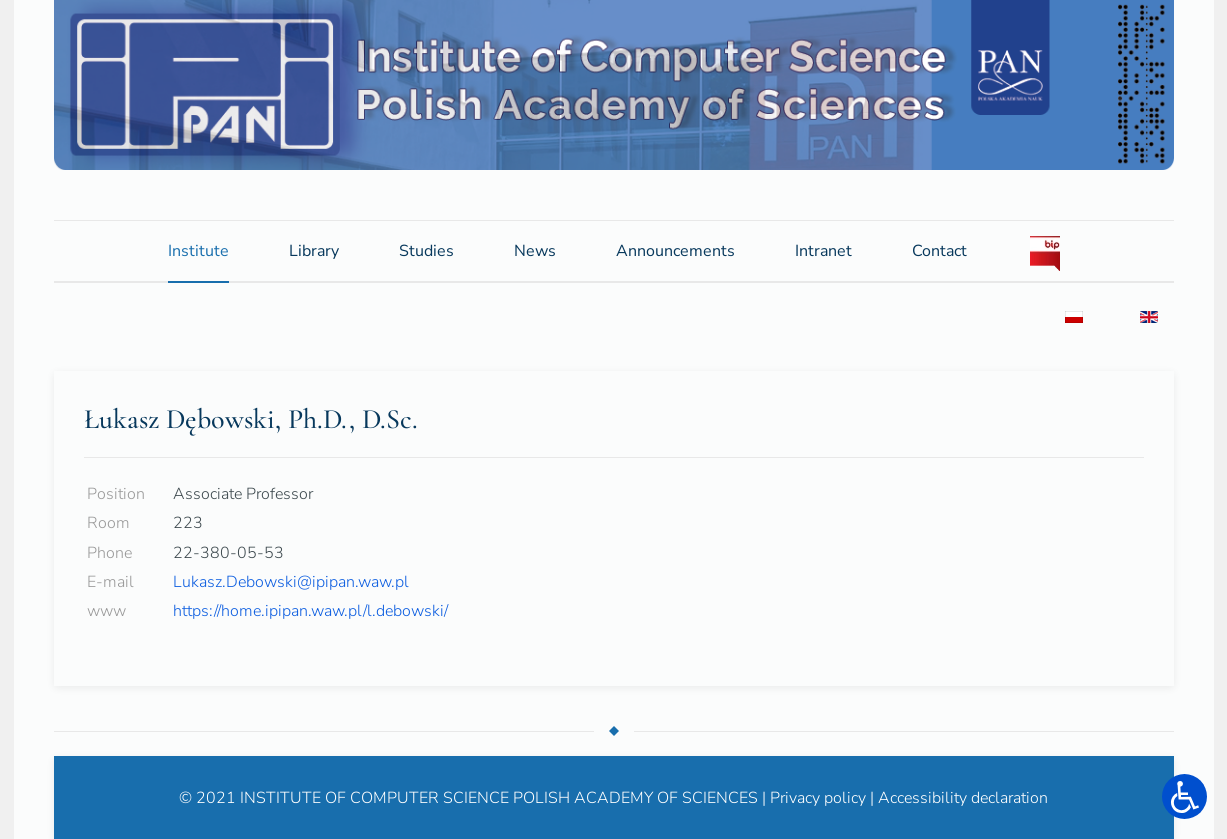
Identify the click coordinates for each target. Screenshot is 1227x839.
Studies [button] (426, 250)
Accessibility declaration (963, 797)
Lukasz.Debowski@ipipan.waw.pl (291, 581)
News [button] (535, 250)
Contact (939, 250)
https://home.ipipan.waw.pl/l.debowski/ (310, 610)
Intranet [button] (823, 256)
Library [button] (314, 250)
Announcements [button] (675, 256)
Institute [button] (198, 250)
